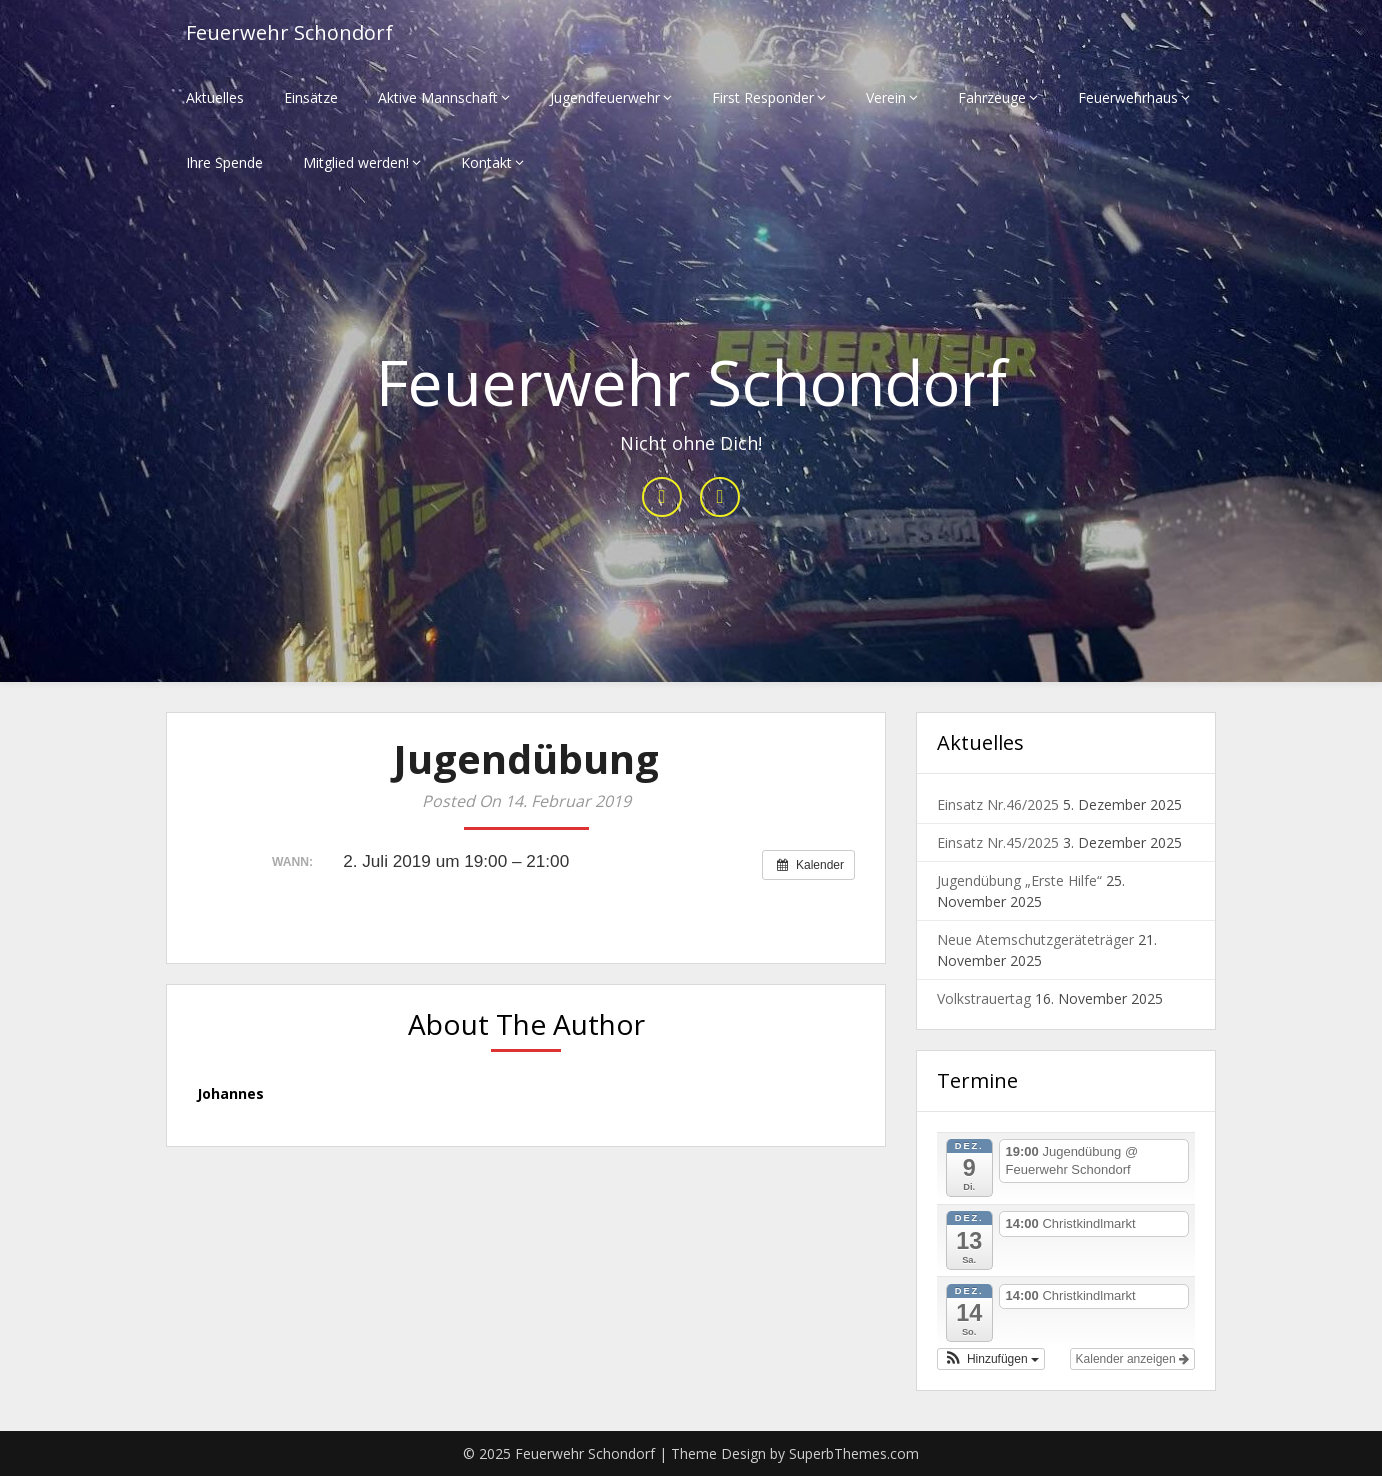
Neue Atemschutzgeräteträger (1035, 939)
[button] (991, 1359)
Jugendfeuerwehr (605, 97)
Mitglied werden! (356, 162)
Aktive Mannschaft (438, 97)
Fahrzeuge (992, 97)
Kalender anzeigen (1132, 1359)
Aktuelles (215, 97)
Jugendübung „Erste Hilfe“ (1019, 880)
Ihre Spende (224, 162)
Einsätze (311, 97)
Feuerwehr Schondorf (289, 32)
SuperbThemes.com (854, 1453)
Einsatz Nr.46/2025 (998, 804)
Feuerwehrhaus (1128, 97)
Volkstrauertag (984, 998)
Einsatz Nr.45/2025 (998, 842)
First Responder (763, 97)
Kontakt (486, 162)
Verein (886, 97)
